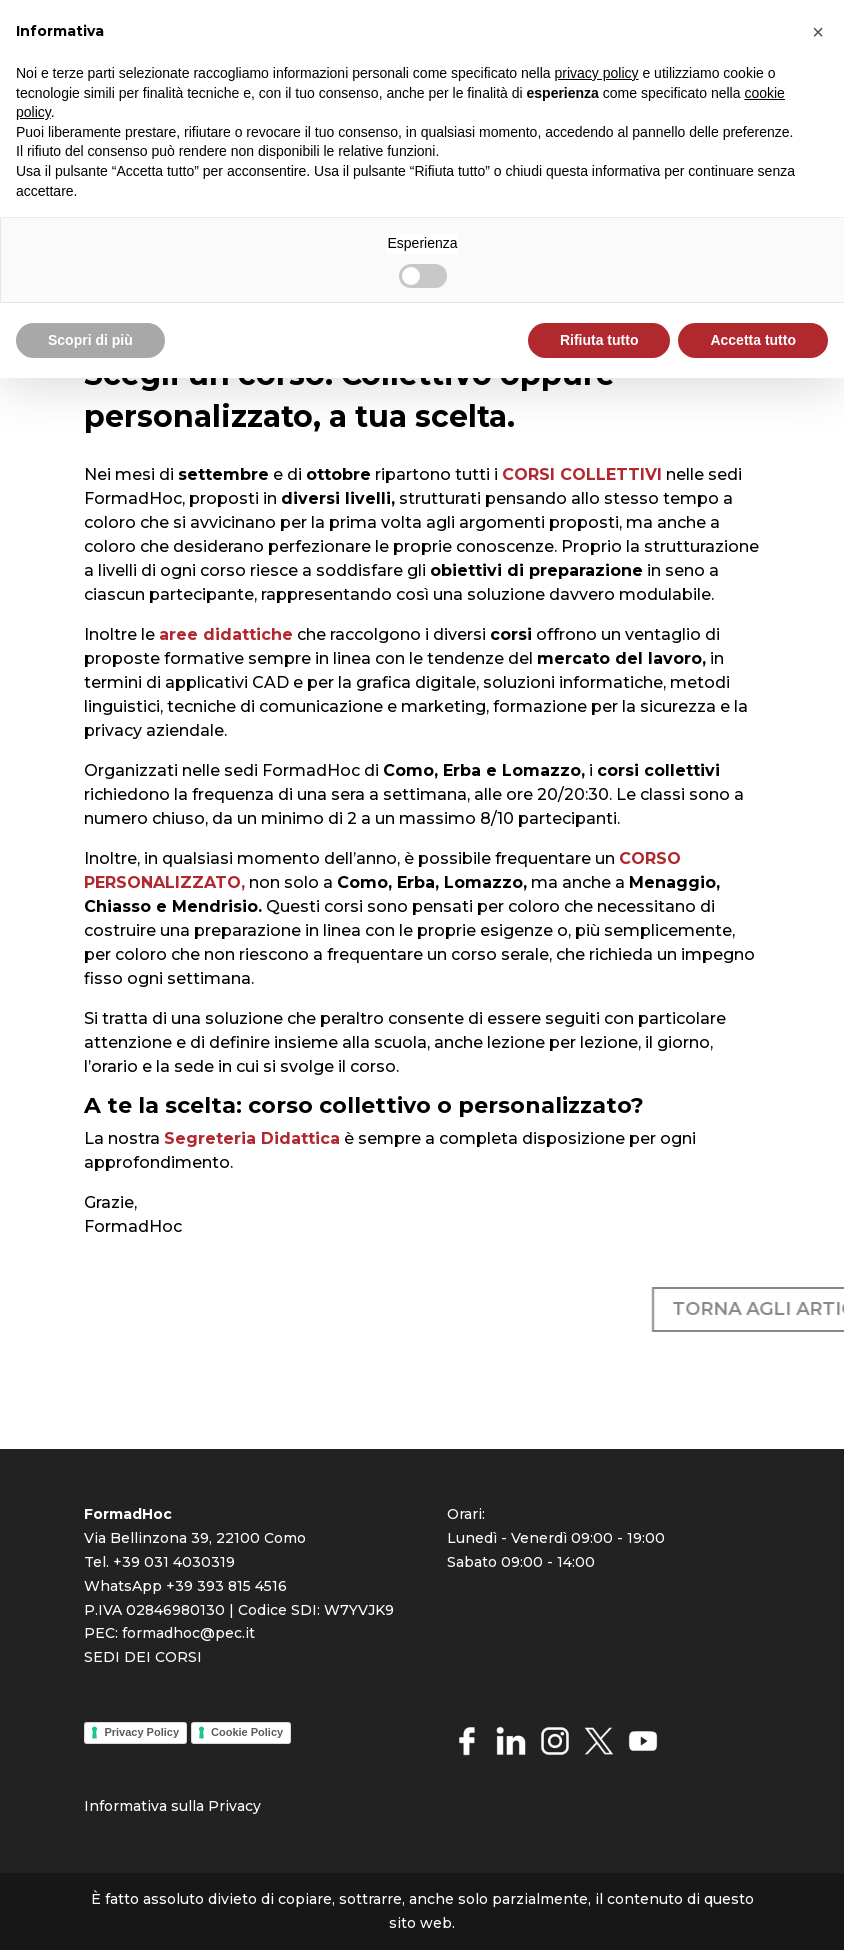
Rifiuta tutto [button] (599, 340)
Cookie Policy (247, 1732)
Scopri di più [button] (90, 340)
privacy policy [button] (597, 73)
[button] (818, 32)
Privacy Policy (141, 1732)
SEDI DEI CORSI (143, 1657)
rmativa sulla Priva (179, 1806)
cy (253, 1806)
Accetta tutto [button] (753, 340)
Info (98, 1806)
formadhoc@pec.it (188, 1633)
